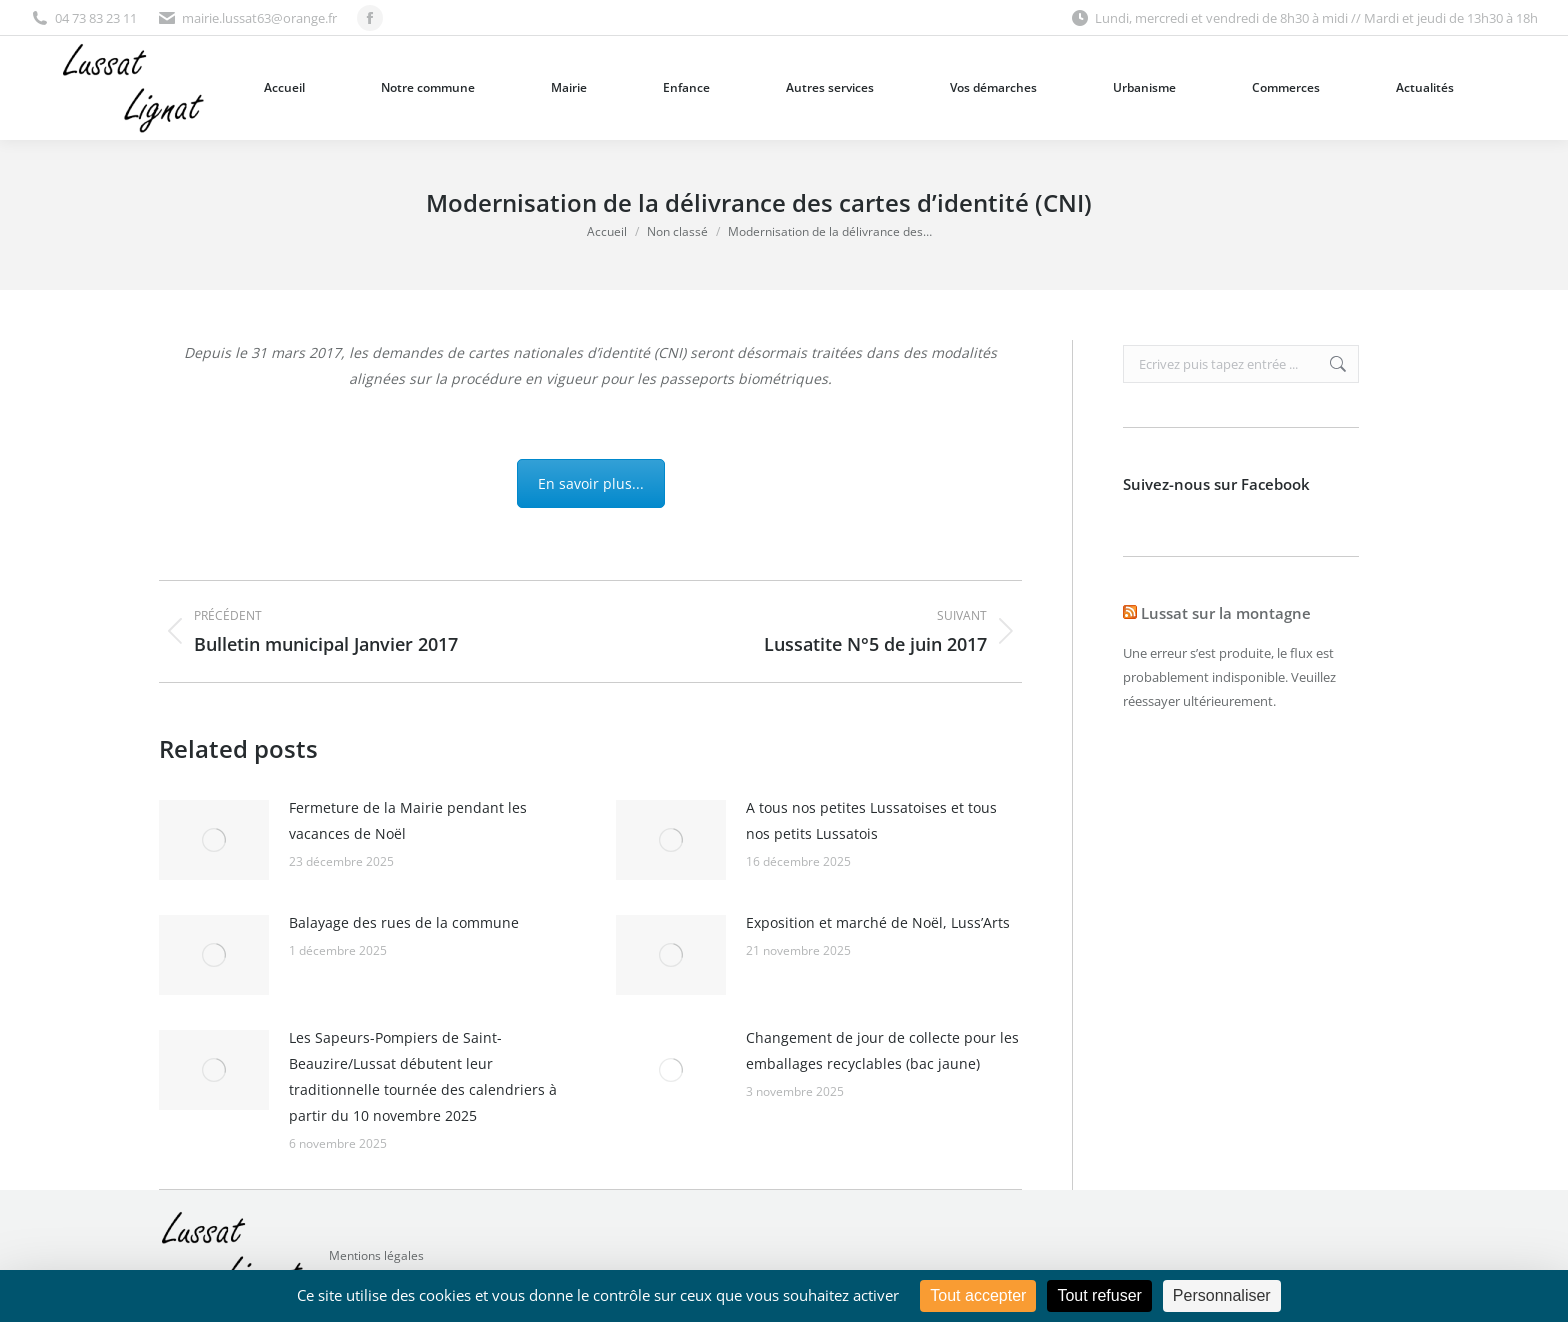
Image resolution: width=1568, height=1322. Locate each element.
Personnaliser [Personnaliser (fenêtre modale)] (1222, 1295)
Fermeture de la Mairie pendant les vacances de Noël (408, 820)
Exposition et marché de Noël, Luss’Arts (878, 922)
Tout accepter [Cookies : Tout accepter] (978, 1295)
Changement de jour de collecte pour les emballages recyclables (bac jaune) (882, 1050)
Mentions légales (376, 1255)
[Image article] (214, 840)
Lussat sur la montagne (1226, 613)
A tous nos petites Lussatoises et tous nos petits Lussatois (871, 820)
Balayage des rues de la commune (404, 922)
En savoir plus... (591, 483)
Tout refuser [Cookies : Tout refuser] (1099, 1295)
